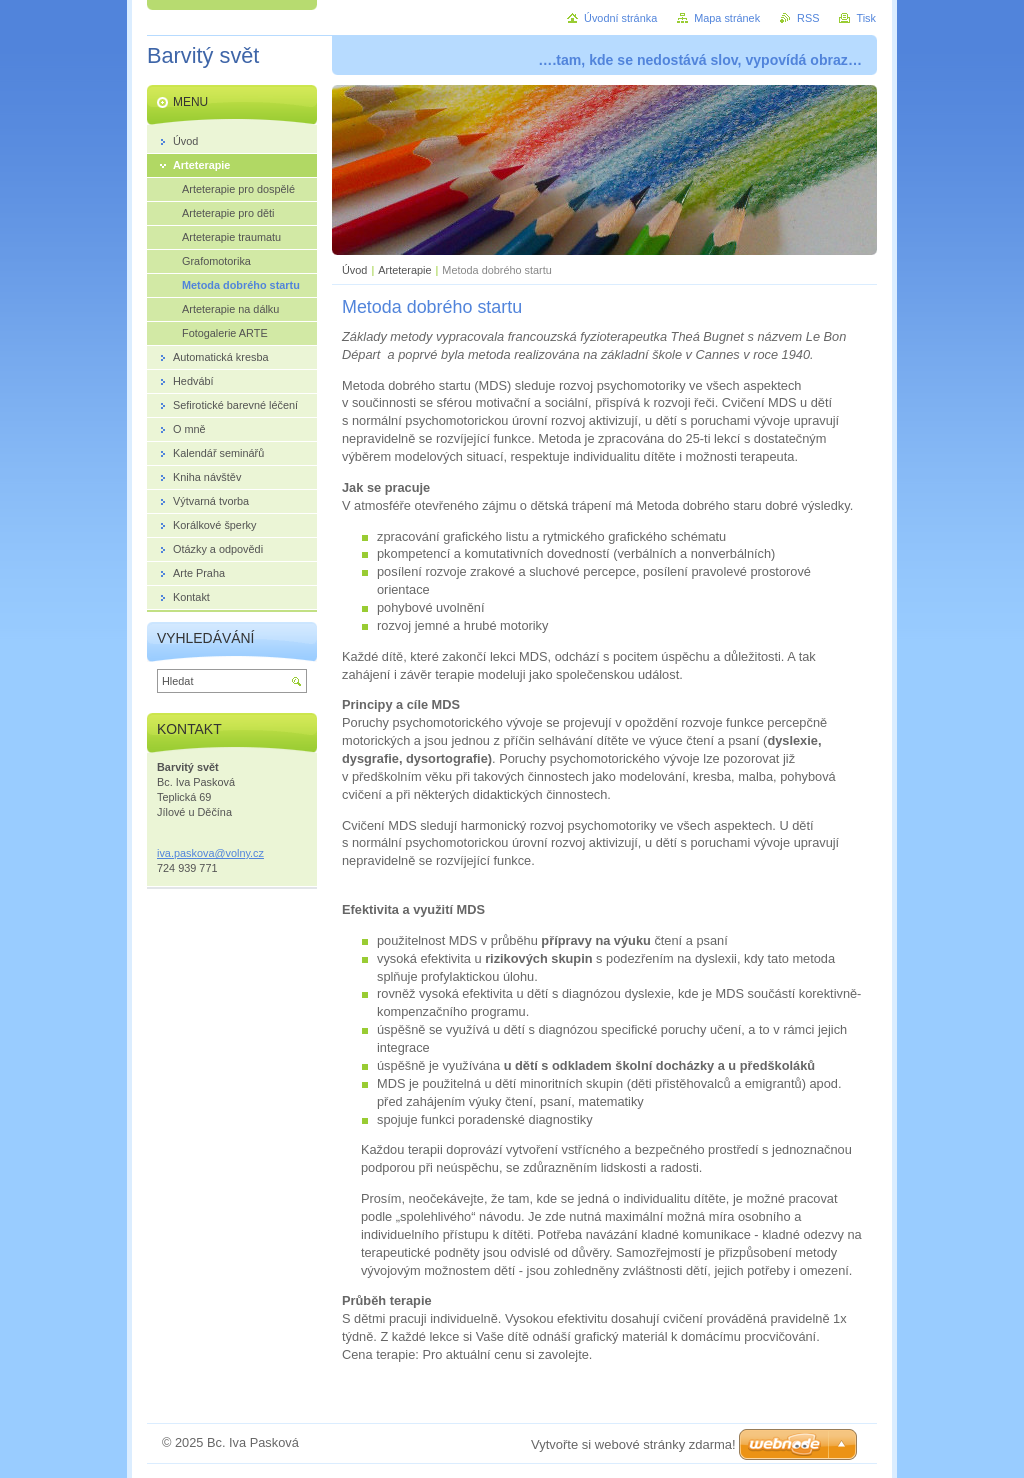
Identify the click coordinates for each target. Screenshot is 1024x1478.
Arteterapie (404, 270)
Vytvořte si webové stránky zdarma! (633, 1444)
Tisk (866, 18)
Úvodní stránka (620, 18)
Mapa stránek (727, 18)
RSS (808, 18)
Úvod (354, 270)
